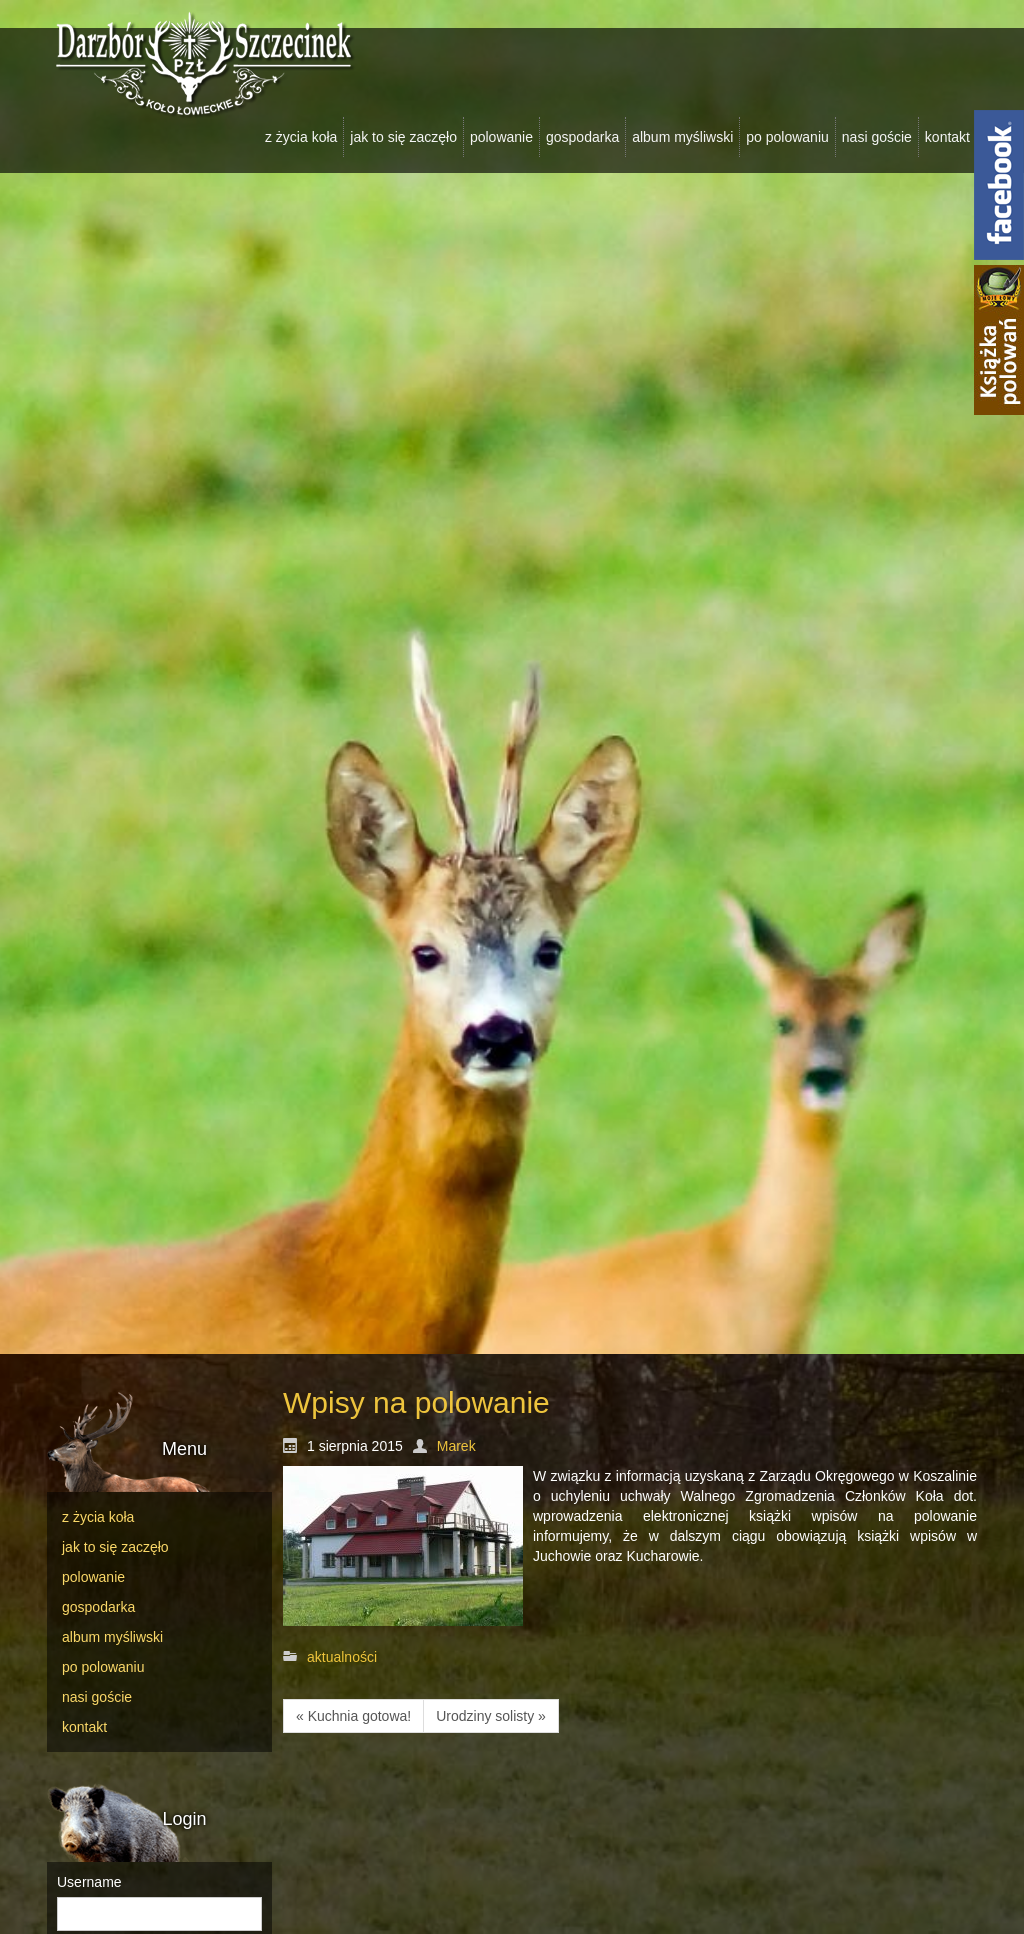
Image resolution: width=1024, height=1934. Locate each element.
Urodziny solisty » (491, 1716)
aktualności (342, 1657)
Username (89, 1882)
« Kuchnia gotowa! (353, 1716)
